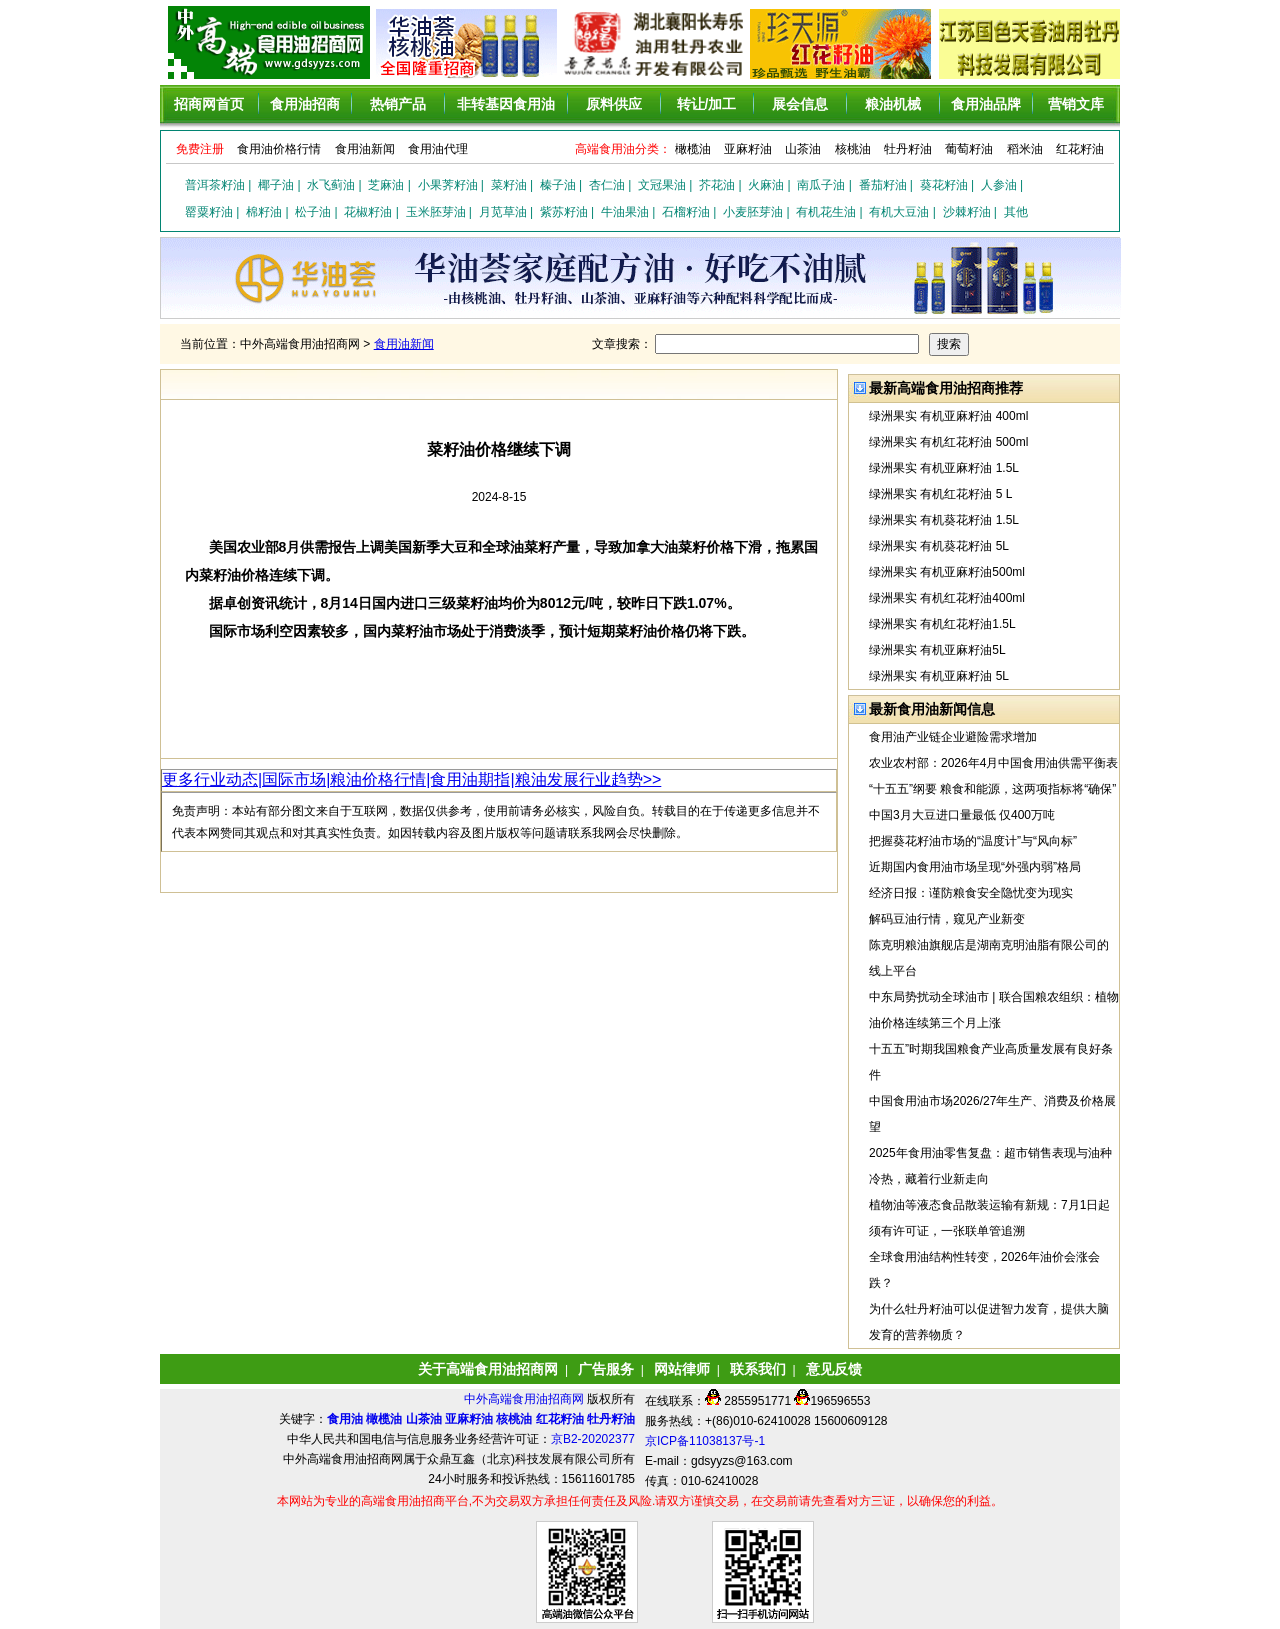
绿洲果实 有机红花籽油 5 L (940, 494)
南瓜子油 (821, 185)
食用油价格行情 (279, 149)
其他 (1016, 212)
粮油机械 (893, 104)
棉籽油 (264, 212)
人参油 (999, 185)
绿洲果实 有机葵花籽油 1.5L (944, 520)
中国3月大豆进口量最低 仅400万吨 (962, 815)
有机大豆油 (899, 212)
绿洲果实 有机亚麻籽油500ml (947, 572)
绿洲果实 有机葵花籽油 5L (939, 546)
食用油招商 (305, 104)
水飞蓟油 (331, 185)
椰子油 (276, 185)
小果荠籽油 (448, 185)
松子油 (313, 212)
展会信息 (800, 104)
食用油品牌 (986, 104)
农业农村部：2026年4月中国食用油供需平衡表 (993, 763)
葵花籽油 (944, 185)
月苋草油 (503, 212)
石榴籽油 (686, 212)
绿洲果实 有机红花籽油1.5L (942, 624)
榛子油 (558, 185)
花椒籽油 (368, 212)
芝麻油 (386, 185)
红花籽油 (1080, 149)
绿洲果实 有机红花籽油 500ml (948, 442)
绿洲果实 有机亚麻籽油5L (937, 650)
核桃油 (853, 149)
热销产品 (398, 104)
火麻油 (766, 185)
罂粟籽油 (209, 212)
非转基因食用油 (506, 104)
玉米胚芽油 (436, 212)
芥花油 (717, 185)
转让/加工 (707, 104)
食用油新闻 (365, 149)
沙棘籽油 (967, 212)
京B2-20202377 (593, 1439)
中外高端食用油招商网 (525, 1399)
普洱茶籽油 (215, 185)
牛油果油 (625, 212)
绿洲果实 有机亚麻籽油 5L (939, 676)
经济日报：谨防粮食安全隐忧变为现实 (971, 893)
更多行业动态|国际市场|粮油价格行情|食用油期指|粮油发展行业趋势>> (411, 779)
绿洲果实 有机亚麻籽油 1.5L (944, 468)
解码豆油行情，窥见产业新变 (947, 919)
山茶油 (803, 149)
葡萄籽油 (969, 149)
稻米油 (1025, 149)
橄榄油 (693, 149)
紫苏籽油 (564, 212)
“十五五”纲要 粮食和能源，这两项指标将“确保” (992, 789)
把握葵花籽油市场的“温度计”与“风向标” (973, 841)
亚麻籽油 (748, 149)
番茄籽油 (883, 185)
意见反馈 (834, 1369)
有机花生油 (826, 212)
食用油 (345, 1419)
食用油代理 (438, 149)
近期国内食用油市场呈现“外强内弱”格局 (975, 867)
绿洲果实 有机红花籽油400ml (947, 598)
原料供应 (614, 104)
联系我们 (758, 1369)
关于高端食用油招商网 (488, 1369)
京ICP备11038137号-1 (705, 1441)
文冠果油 (662, 185)
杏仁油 (607, 185)
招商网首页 (209, 104)
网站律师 (682, 1369)
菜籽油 (509, 185)
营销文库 (1076, 104)
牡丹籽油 (908, 149)
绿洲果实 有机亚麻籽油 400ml (948, 416)
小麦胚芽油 (753, 212)
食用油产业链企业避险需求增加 (953, 737)
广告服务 (606, 1369)
